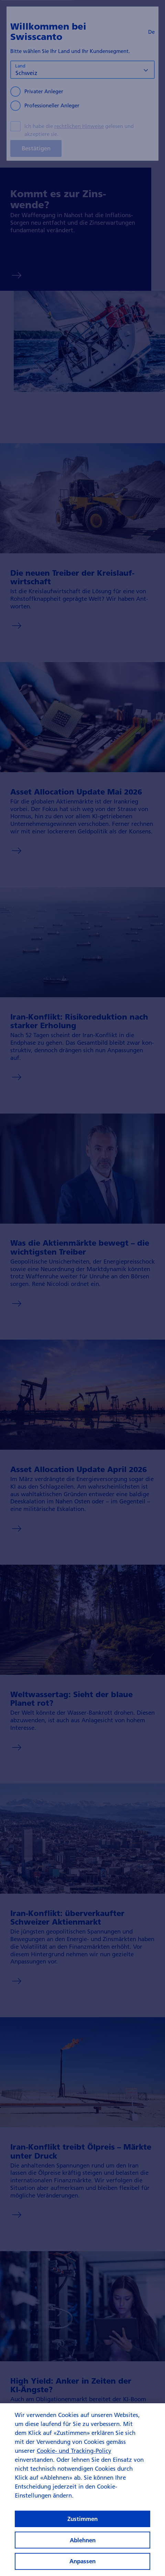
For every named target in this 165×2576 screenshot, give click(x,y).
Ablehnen (83, 2549)
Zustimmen (82, 2527)
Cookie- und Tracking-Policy (74, 2459)
